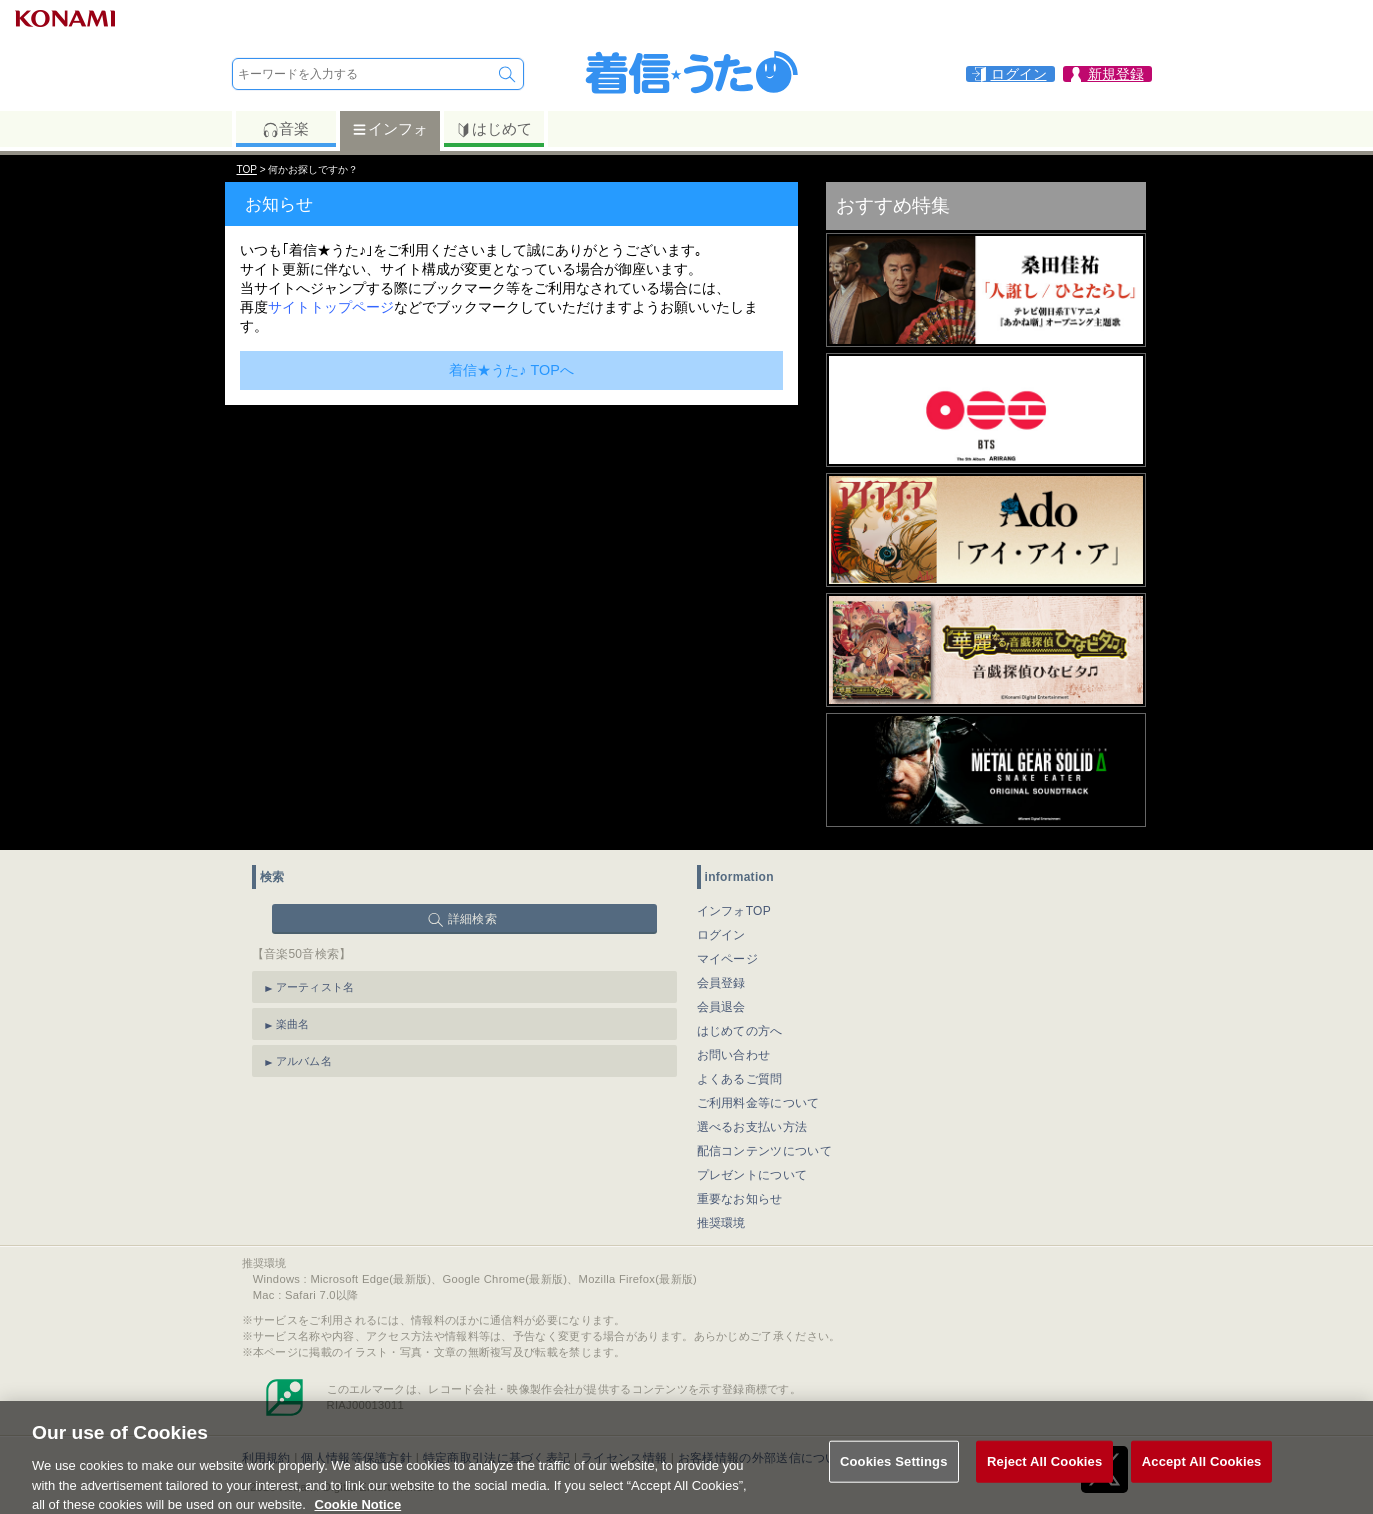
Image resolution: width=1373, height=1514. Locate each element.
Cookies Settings (894, 1470)
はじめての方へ (740, 1031)
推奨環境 (721, 1223)
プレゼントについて (752, 1175)
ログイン (721, 935)
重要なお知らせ (740, 1199)
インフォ (389, 129)
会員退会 (721, 1007)
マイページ (728, 959)
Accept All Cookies (1202, 1470)
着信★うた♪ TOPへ (511, 370)
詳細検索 (472, 919)
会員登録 (721, 983)
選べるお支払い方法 (752, 1127)
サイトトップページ (331, 307)
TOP (247, 169)
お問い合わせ (734, 1055)
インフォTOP (734, 911)
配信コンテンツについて (764, 1151)
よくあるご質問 (740, 1079)
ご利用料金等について (758, 1103)
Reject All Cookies (1044, 1470)
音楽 (285, 129)
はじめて (493, 129)
